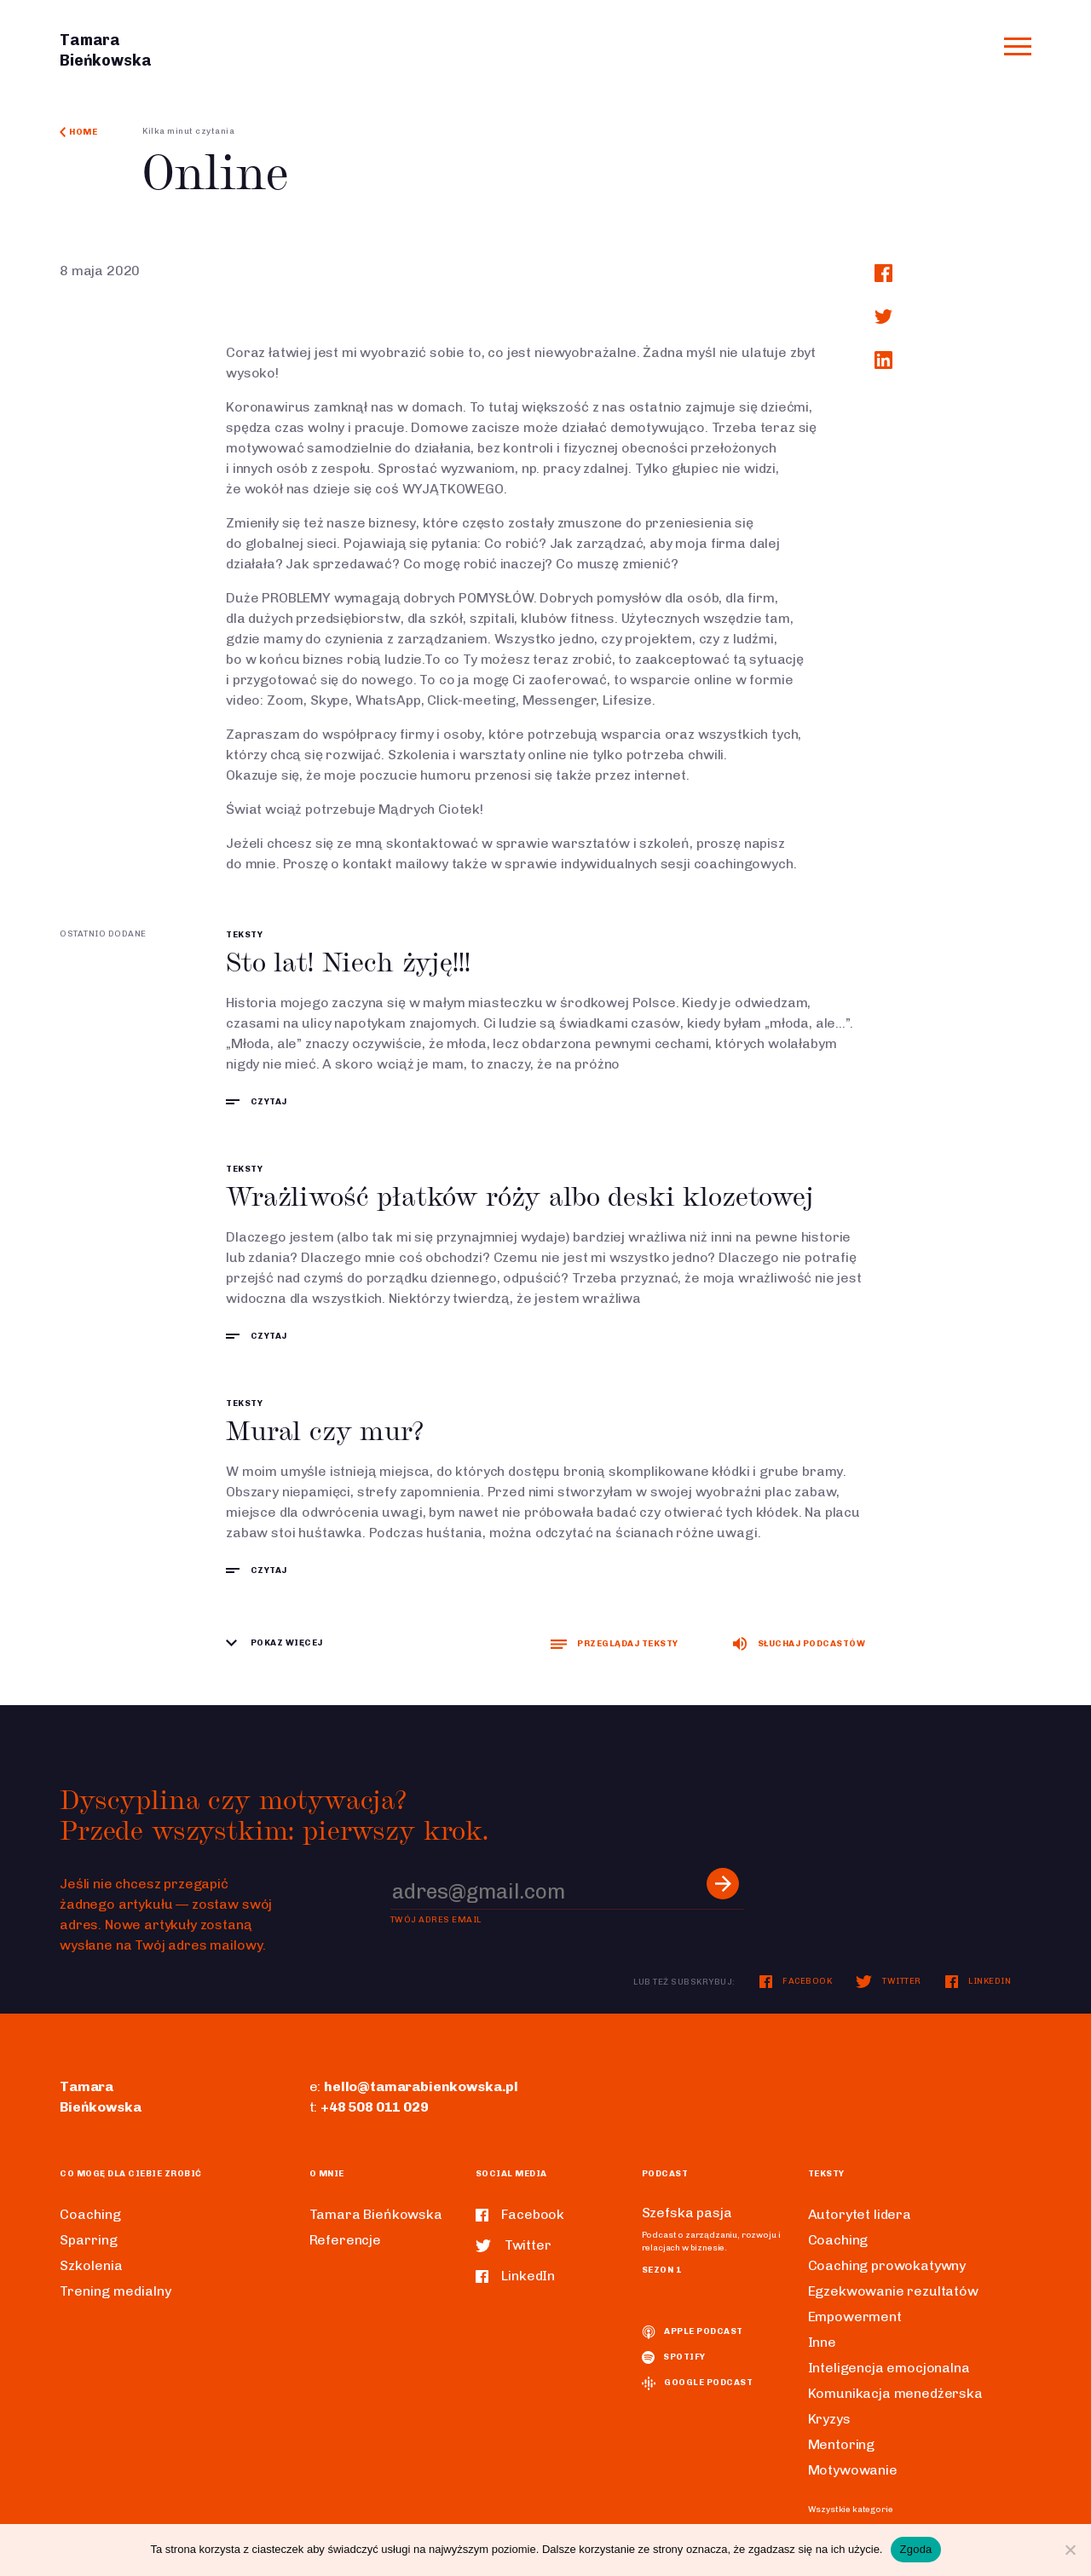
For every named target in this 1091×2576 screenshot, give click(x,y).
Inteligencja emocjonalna (889, 2368)
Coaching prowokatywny (887, 2265)
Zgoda (915, 2549)
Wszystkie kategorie (850, 2509)
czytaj (256, 1102)
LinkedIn (978, 1981)
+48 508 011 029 (374, 2107)
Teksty (244, 935)
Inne (822, 2342)
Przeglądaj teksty (614, 1644)
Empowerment (855, 2316)
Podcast (665, 2174)
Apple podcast (692, 2331)
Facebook (796, 1981)
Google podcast (697, 2382)
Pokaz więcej (274, 1643)
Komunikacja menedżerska (895, 2393)
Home (78, 132)
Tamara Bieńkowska (375, 2214)
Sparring (89, 2240)
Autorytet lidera (859, 2214)
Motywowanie (853, 2470)
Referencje (345, 2240)
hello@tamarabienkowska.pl (421, 2086)
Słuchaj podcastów (799, 1644)
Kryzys (829, 2419)
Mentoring (841, 2444)
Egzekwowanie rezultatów (893, 2291)
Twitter (888, 1981)
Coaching (90, 2214)
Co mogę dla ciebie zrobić (131, 2174)
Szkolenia (91, 2265)
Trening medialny (115, 2291)
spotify (674, 2357)
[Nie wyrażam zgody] (1069, 2549)
